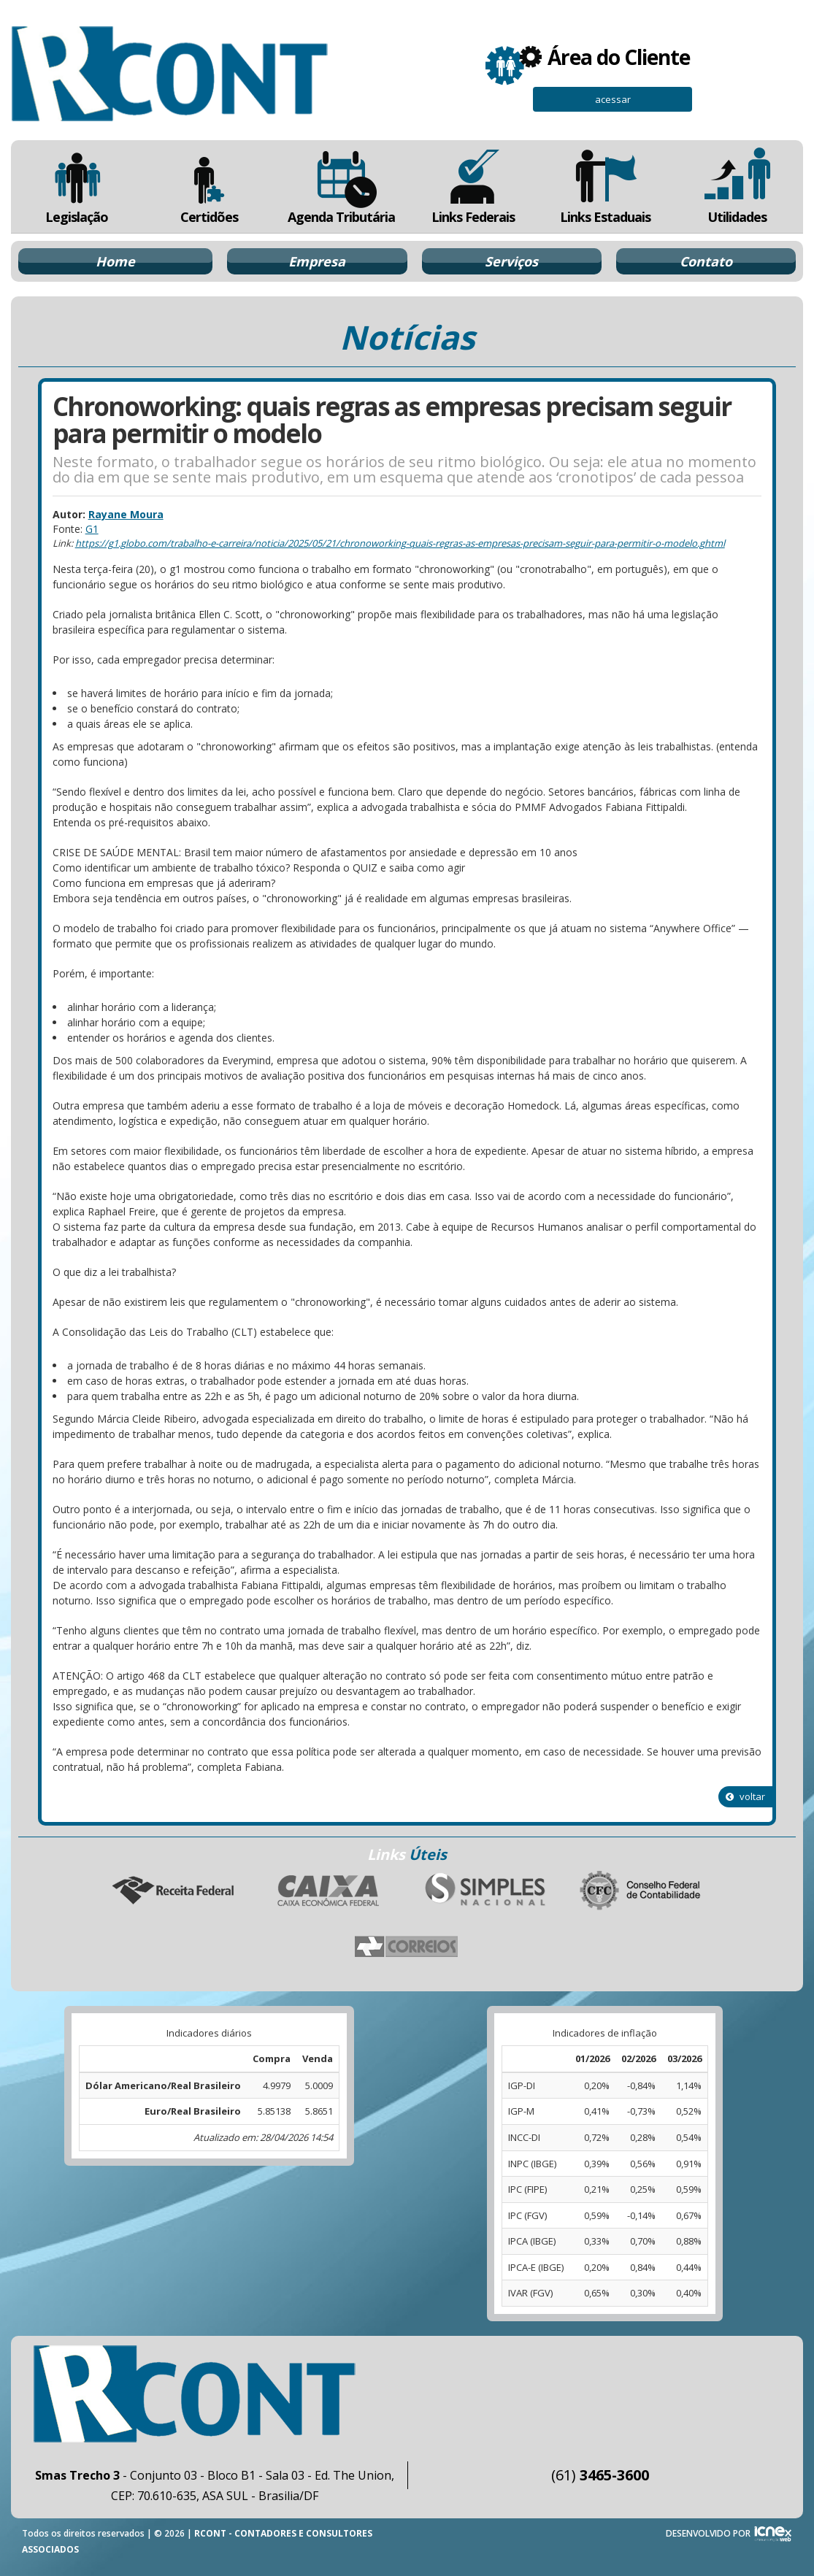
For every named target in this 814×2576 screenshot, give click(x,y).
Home (115, 261)
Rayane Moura (126, 514)
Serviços (511, 261)
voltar (745, 1796)
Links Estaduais (605, 186)
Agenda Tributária (341, 186)
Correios (407, 1947)
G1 (92, 529)
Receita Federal (173, 1891)
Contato (706, 261)
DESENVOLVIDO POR (708, 2533)
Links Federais (472, 186)
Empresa (316, 261)
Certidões (209, 186)
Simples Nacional (485, 1891)
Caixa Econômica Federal (329, 1891)
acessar (613, 99)
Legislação (77, 186)
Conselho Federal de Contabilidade (641, 1891)
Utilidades (737, 186)
